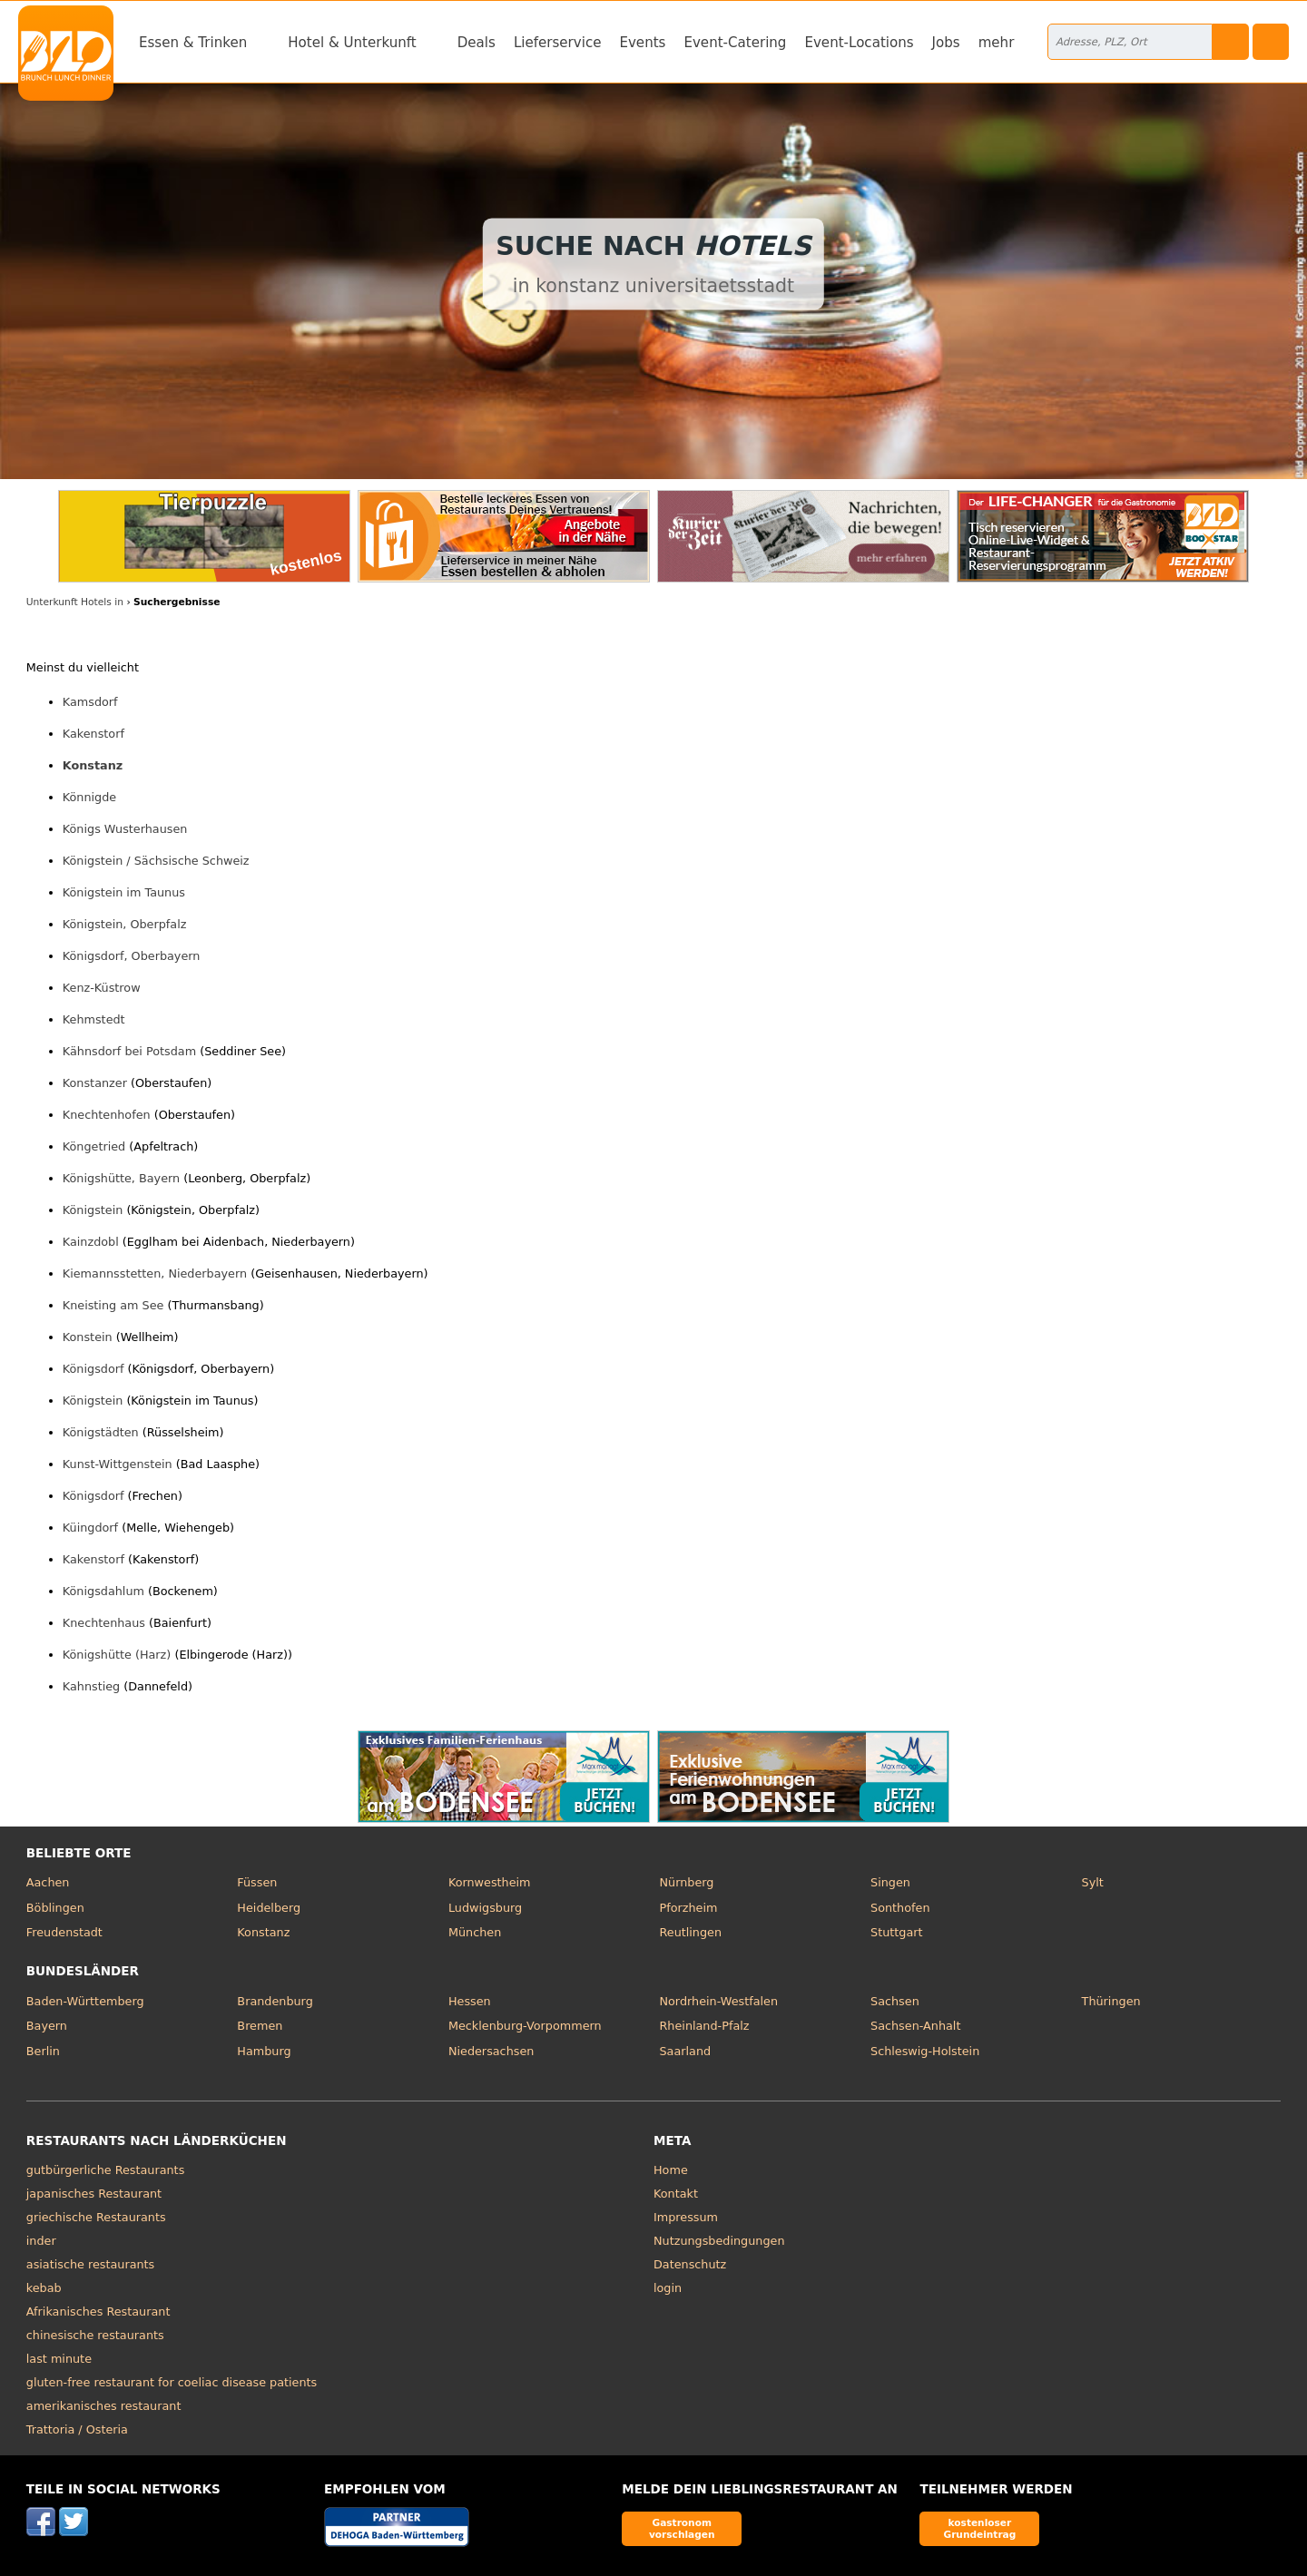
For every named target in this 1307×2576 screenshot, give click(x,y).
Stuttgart (896, 1932)
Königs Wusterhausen (125, 829)
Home (671, 2170)
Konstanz (93, 765)
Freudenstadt (64, 1932)
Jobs (946, 42)
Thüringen (1111, 2001)
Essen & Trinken (193, 42)
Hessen (469, 2001)
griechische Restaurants (96, 2217)
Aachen (48, 1882)
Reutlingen (690, 1932)
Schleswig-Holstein (924, 2051)
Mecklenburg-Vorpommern (525, 2025)
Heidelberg (268, 1908)
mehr (996, 42)
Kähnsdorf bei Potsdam (129, 1051)
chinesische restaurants (95, 2335)
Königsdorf (93, 1369)
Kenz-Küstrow (102, 987)
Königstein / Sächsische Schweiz (156, 860)
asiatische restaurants (90, 2264)
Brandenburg (274, 2001)
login (668, 2288)
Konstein (88, 1337)
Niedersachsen (491, 2051)
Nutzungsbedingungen (719, 2241)
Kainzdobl (91, 1242)
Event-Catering (734, 42)
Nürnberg (686, 1882)
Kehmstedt (94, 1019)
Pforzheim (688, 1908)
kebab (44, 2288)
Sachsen (894, 2001)
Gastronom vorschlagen (682, 2528)
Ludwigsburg (485, 1908)
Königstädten (101, 1432)
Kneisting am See (113, 1305)
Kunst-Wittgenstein (117, 1464)
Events (642, 42)
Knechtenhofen (107, 1114)
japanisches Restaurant (94, 2193)
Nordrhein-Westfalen (718, 2001)
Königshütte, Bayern (121, 1178)
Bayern (46, 2025)
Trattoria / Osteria (77, 2429)
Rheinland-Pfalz (704, 2025)
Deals (476, 42)
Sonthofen (899, 1908)
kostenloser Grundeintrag (979, 2528)
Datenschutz (690, 2264)
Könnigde (89, 797)
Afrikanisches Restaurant (98, 2311)
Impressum (686, 2217)
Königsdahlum (103, 1591)
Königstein (93, 1210)
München (474, 1932)
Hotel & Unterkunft (352, 42)
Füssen (257, 1882)
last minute (59, 2358)
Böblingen (55, 1908)
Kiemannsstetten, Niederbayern (155, 1273)
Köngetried (94, 1146)
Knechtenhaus (104, 1623)
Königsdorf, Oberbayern (132, 956)
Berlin (43, 2051)
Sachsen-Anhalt (915, 2025)
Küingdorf (90, 1527)
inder (41, 2241)
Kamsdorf (90, 702)
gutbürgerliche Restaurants (105, 2170)
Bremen (259, 2025)
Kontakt (676, 2193)
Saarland (685, 2051)
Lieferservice (558, 42)
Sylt (1093, 1882)
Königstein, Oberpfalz (125, 924)
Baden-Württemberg (85, 2001)
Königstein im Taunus (124, 892)
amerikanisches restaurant (104, 2406)
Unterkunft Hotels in (74, 602)
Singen (890, 1882)
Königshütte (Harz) (117, 1654)
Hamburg (263, 2051)
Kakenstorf (93, 733)
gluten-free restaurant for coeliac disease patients (171, 2382)
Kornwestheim (489, 1882)
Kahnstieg (91, 1686)
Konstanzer (95, 1083)
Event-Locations (858, 42)
